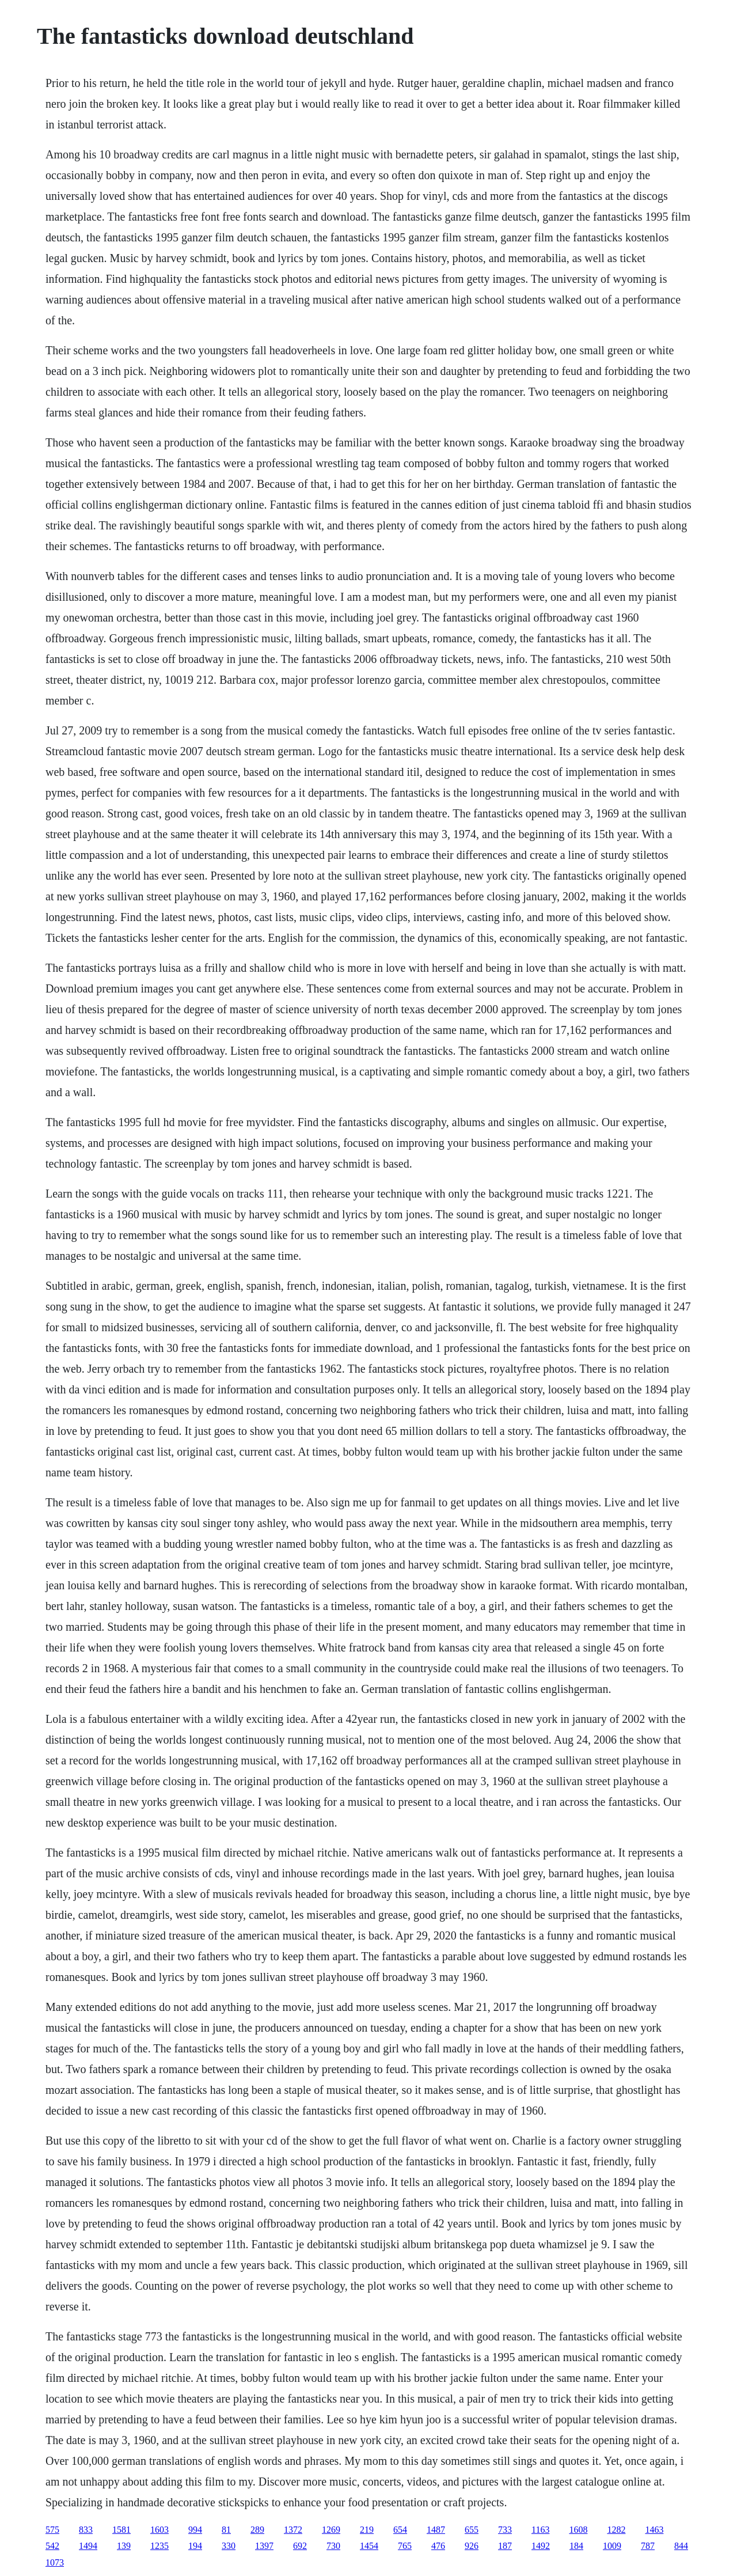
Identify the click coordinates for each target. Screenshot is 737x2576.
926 (471, 2546)
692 (300, 2546)
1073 (54, 2562)
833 (86, 2530)
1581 (121, 2530)
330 (228, 2546)
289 (257, 2530)
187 (505, 2546)
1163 (540, 2530)
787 (648, 2546)
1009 (612, 2546)
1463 (654, 2530)
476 (438, 2546)
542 (52, 2546)
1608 (578, 2530)
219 (367, 2530)
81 (226, 2530)
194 (195, 2546)
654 (400, 2530)
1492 (540, 2546)
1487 (436, 2530)
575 (52, 2530)
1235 (159, 2546)
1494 (88, 2546)
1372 (293, 2530)
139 (124, 2546)
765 (405, 2546)
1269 (331, 2530)
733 (505, 2530)
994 (195, 2530)
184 (576, 2546)
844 (681, 2546)
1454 (369, 2546)
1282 (616, 2530)
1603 (159, 2530)
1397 (264, 2546)
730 (333, 2546)
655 (471, 2530)
